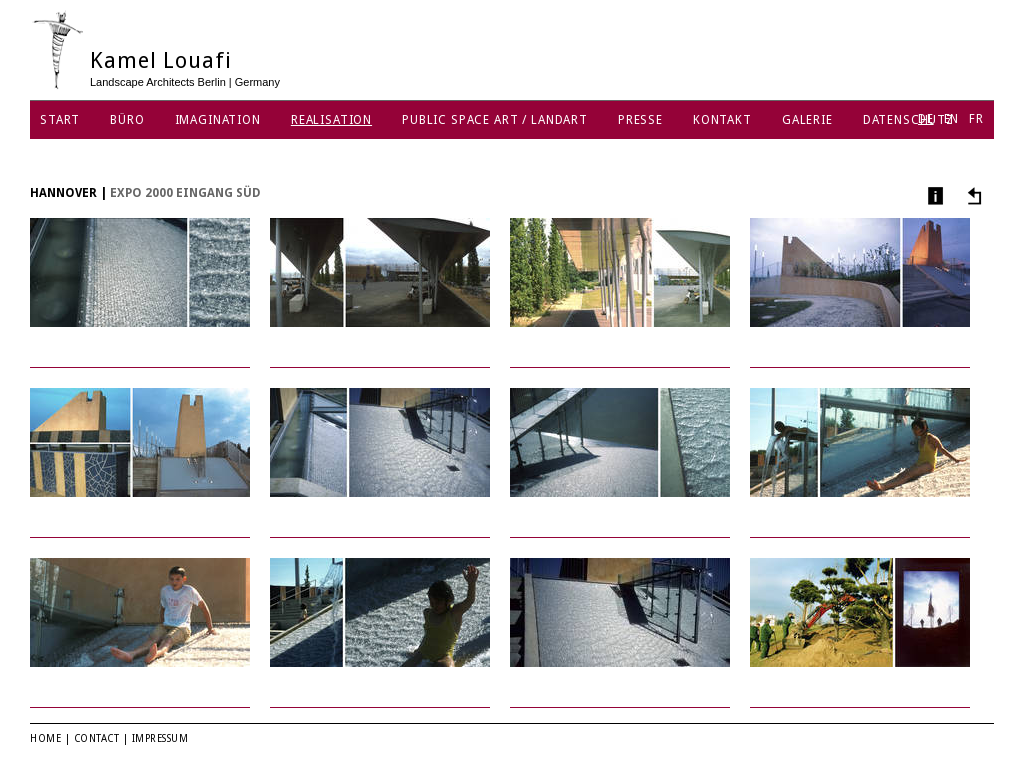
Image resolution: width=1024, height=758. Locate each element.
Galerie (807, 120)
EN (952, 119)
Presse (640, 120)
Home (45, 738)
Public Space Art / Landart (495, 120)
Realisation (331, 120)
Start (60, 120)
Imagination (218, 120)
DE (926, 119)
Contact (97, 738)
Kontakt (722, 120)
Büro (127, 120)
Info (933, 195)
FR (976, 119)
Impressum (160, 738)
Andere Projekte (971, 195)
